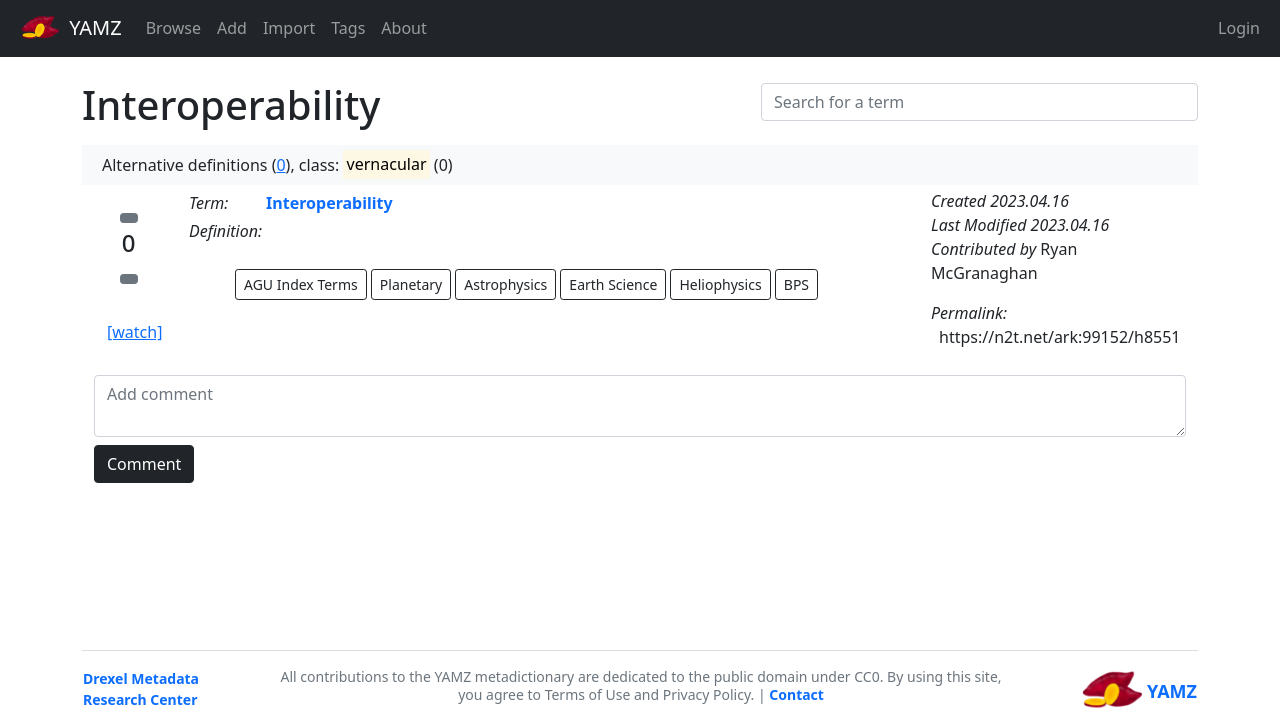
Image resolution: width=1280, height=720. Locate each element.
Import (289, 28)
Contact (796, 694)
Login (1239, 28)
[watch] (134, 332)
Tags (348, 28)
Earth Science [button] (613, 284)
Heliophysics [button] (720, 284)
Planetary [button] (411, 284)
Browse (173, 28)
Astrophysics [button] (505, 284)
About (403, 28)
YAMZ (71, 27)
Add (232, 28)
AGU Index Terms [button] (301, 284)
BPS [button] (796, 284)
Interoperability (329, 203)
